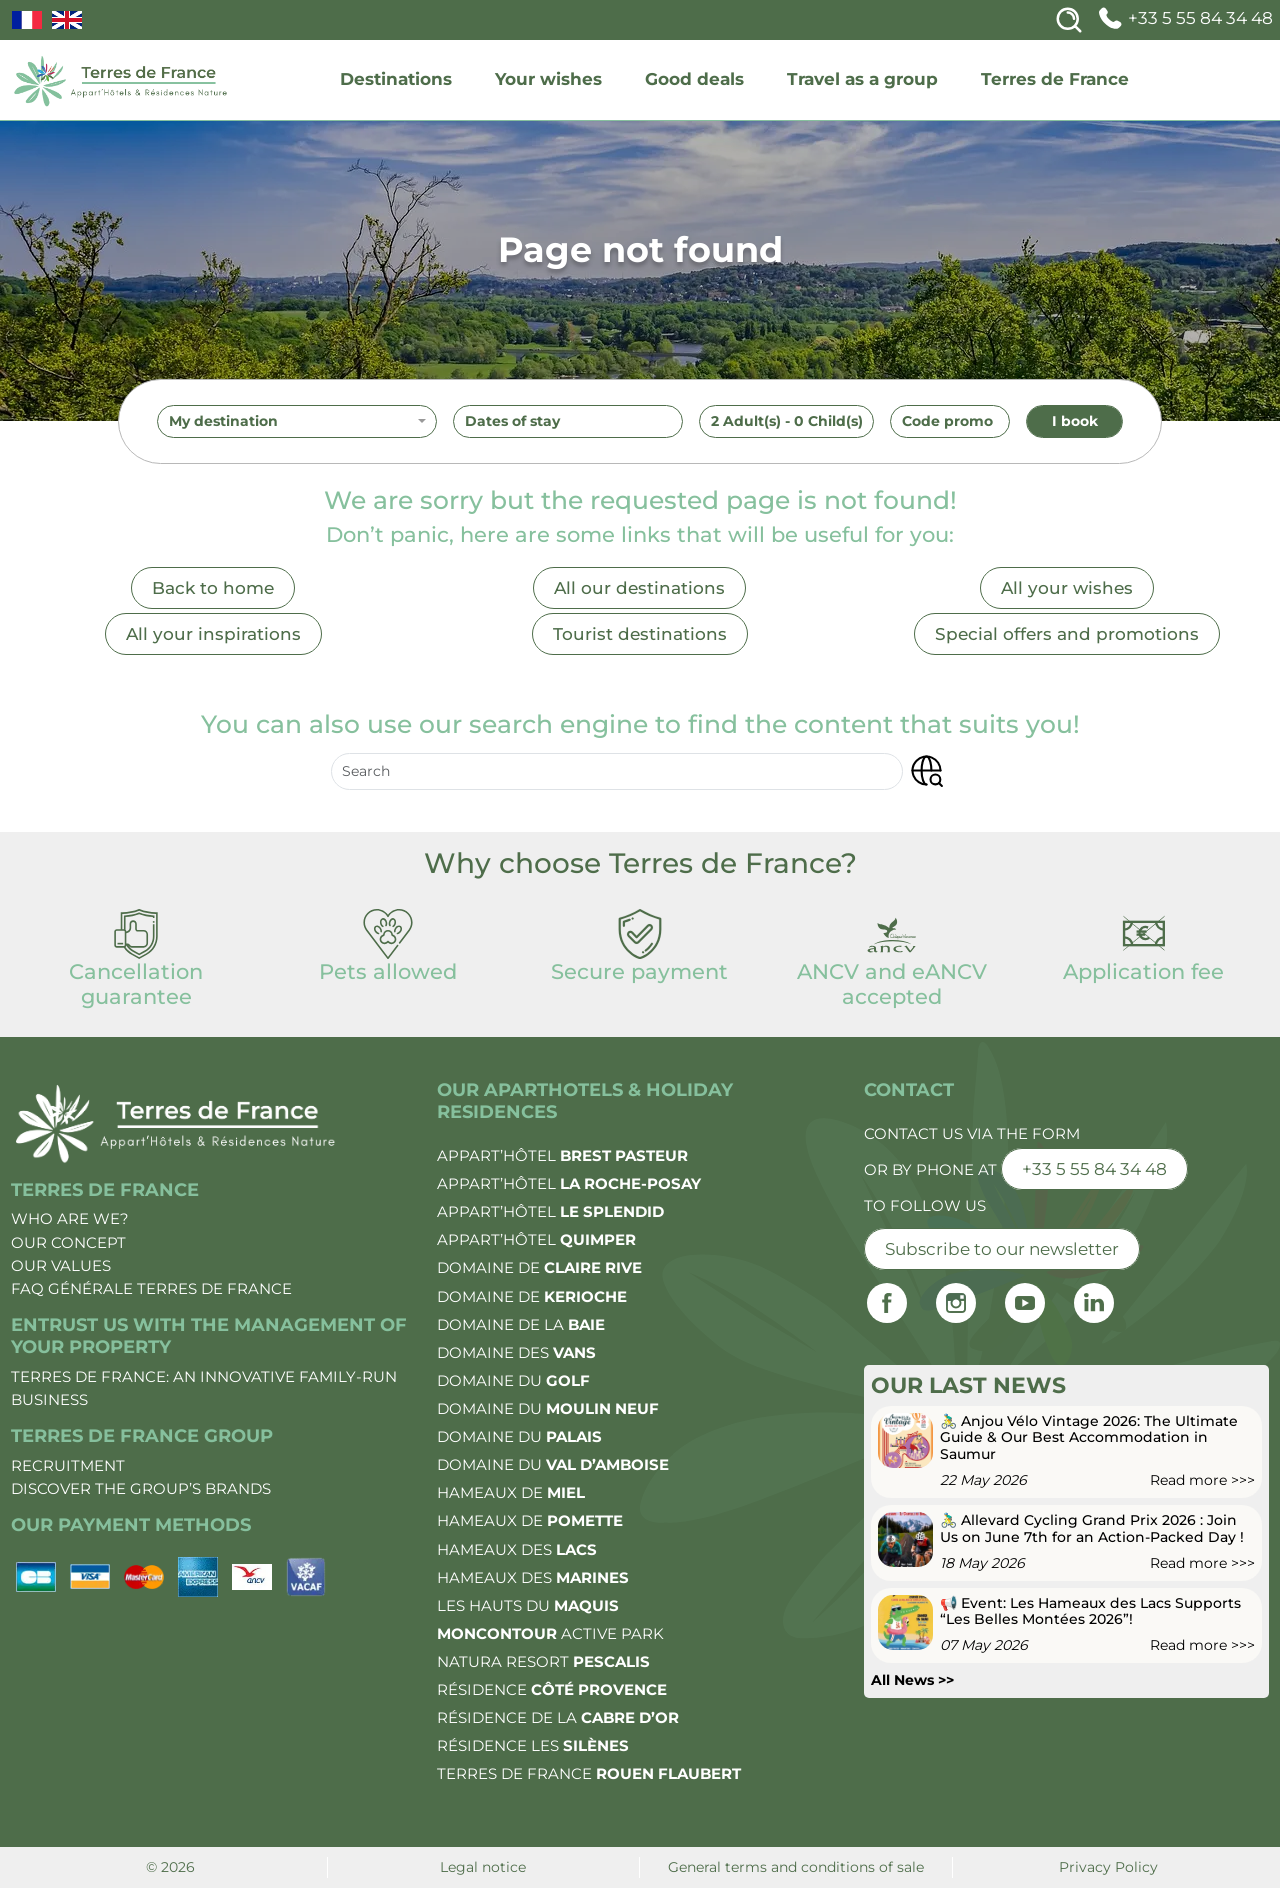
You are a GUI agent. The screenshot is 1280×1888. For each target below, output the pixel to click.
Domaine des (516, 1352)
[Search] (1069, 20)
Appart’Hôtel (562, 1155)
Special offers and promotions (1067, 634)
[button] (926, 771)
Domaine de (539, 1267)
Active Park (550, 1633)
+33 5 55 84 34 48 (1183, 18)
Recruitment (68, 1465)
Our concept (68, 1242)
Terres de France (1055, 79)
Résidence (552, 1689)
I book (1075, 421)
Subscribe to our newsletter (1002, 1249)
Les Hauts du (528, 1605)
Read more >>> (1202, 1480)
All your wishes (1067, 588)
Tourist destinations (640, 634)
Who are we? (70, 1218)
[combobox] (297, 422)
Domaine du (513, 1380)
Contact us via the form (972, 1133)
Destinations (396, 79)
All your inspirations (213, 634)
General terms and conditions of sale (796, 1867)
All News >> (912, 1680)
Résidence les (533, 1745)
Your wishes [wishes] (548, 79)
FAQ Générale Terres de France (151, 1288)
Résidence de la (558, 1717)
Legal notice (483, 1867)
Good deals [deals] (694, 79)
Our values (61, 1265)
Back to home (213, 588)
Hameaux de (511, 1492)
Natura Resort (543, 1661)
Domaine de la (521, 1324)
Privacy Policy (1108, 1867)
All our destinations (639, 588)
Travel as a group (862, 79)
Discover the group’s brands (141, 1488)
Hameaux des (517, 1549)
